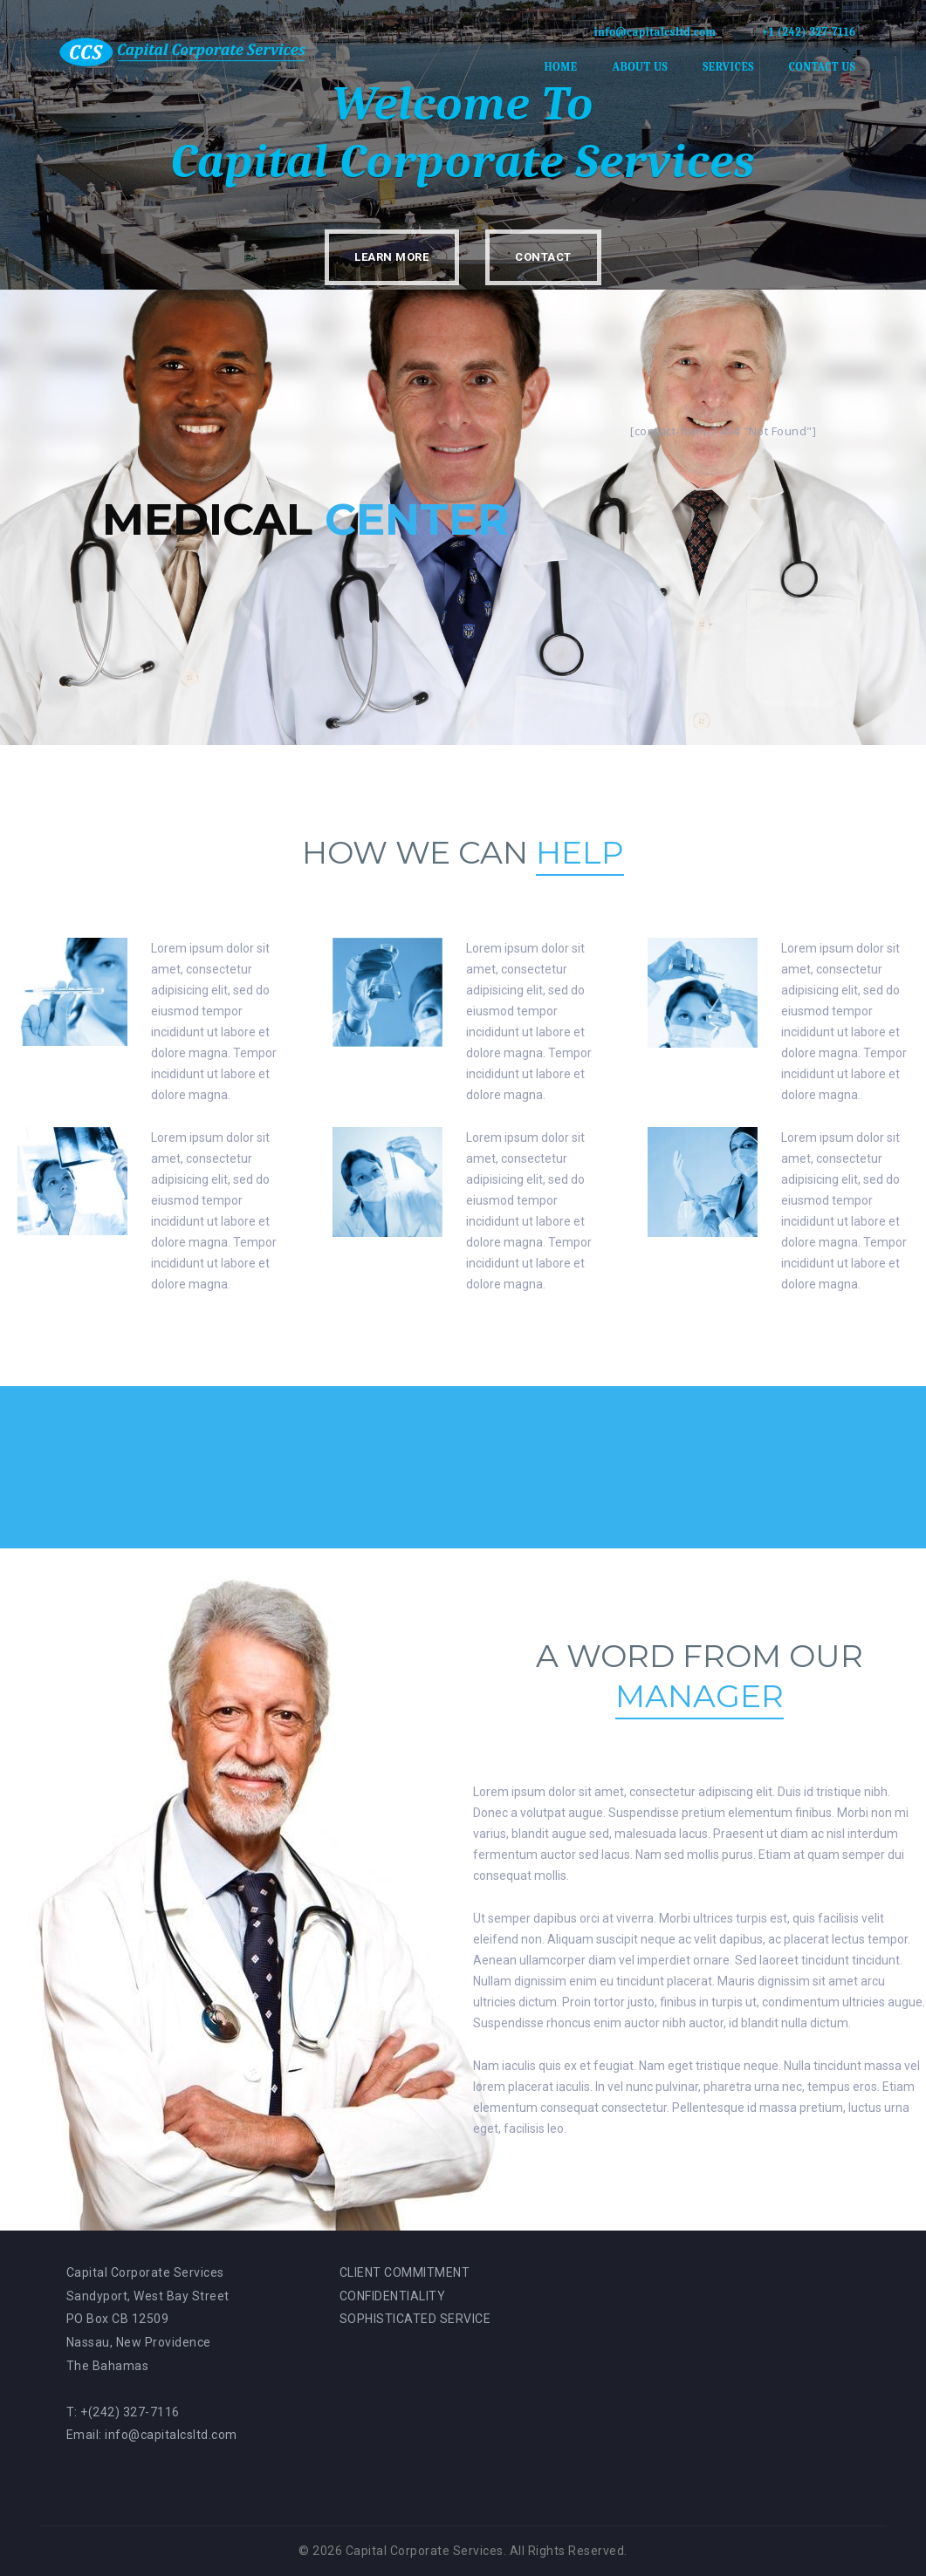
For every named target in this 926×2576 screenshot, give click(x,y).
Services (728, 66)
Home (560, 66)
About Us (640, 66)
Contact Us (822, 66)
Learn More (391, 256)
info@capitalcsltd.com (654, 31)
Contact (544, 256)
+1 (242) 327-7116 (809, 31)
